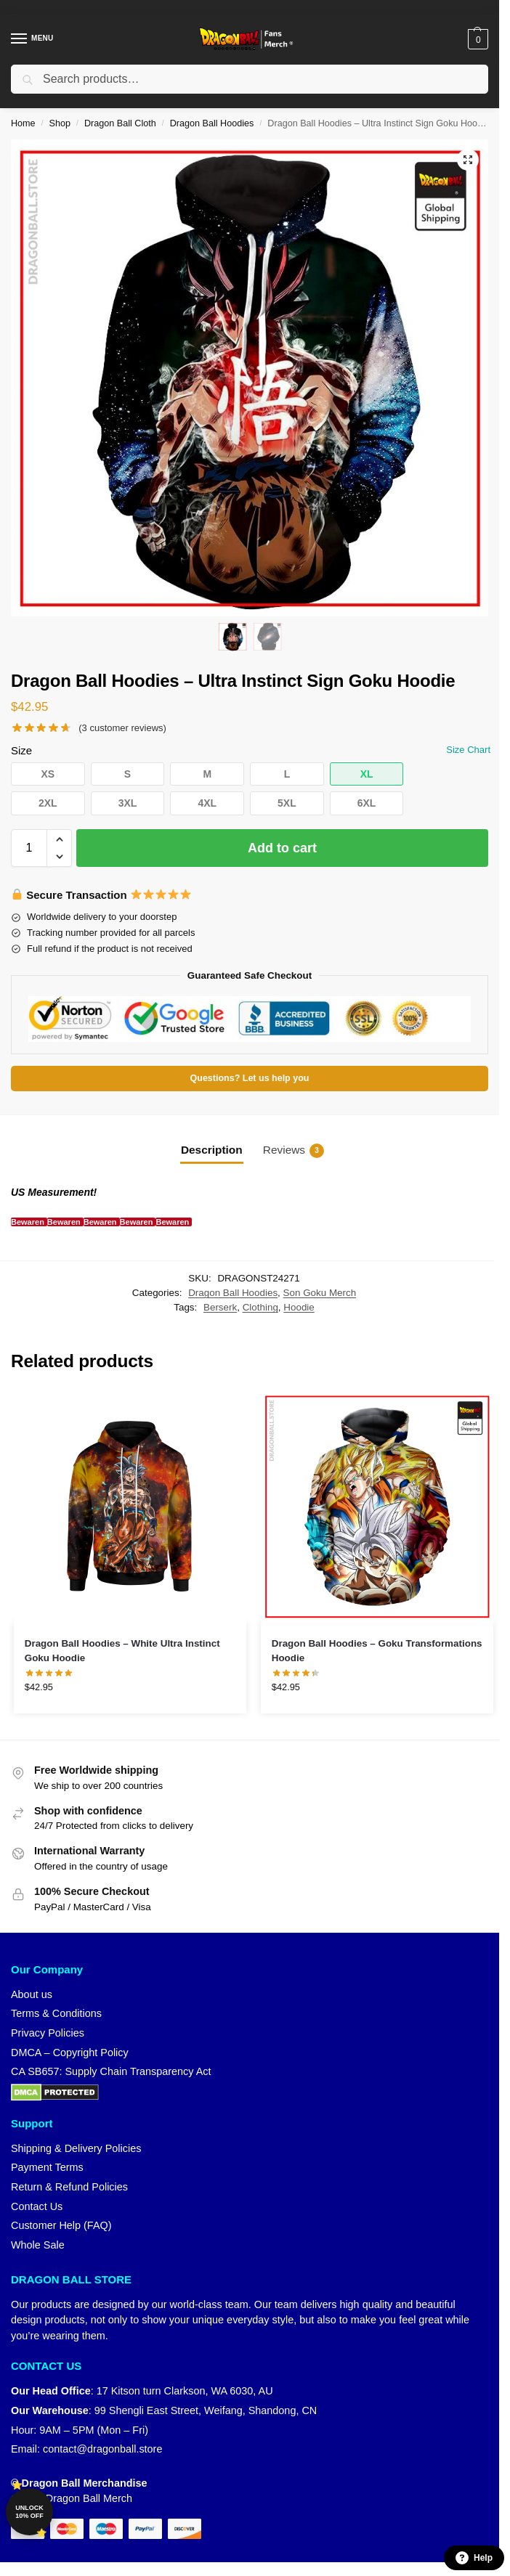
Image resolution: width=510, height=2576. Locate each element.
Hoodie (298, 1307)
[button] (476, 39)
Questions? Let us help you (249, 1078)
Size (21, 750)
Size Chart (468, 749)
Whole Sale (38, 2245)
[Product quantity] (29, 848)
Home (23, 123)
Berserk (220, 1307)
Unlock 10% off (29, 2511)
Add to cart (282, 848)
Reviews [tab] (293, 1151)
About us (31, 1994)
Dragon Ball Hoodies (212, 123)
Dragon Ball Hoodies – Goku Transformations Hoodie (377, 1650)
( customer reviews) (122, 728)
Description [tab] (212, 1150)
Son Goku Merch (320, 1292)
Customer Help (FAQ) (61, 2225)
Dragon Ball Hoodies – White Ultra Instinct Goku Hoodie (122, 1650)
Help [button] (474, 2557)
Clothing (260, 1307)
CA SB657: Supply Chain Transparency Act (111, 2071)
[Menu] (32, 39)
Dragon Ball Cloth (120, 123)
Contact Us (36, 2206)
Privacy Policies (47, 2033)
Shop (59, 123)
